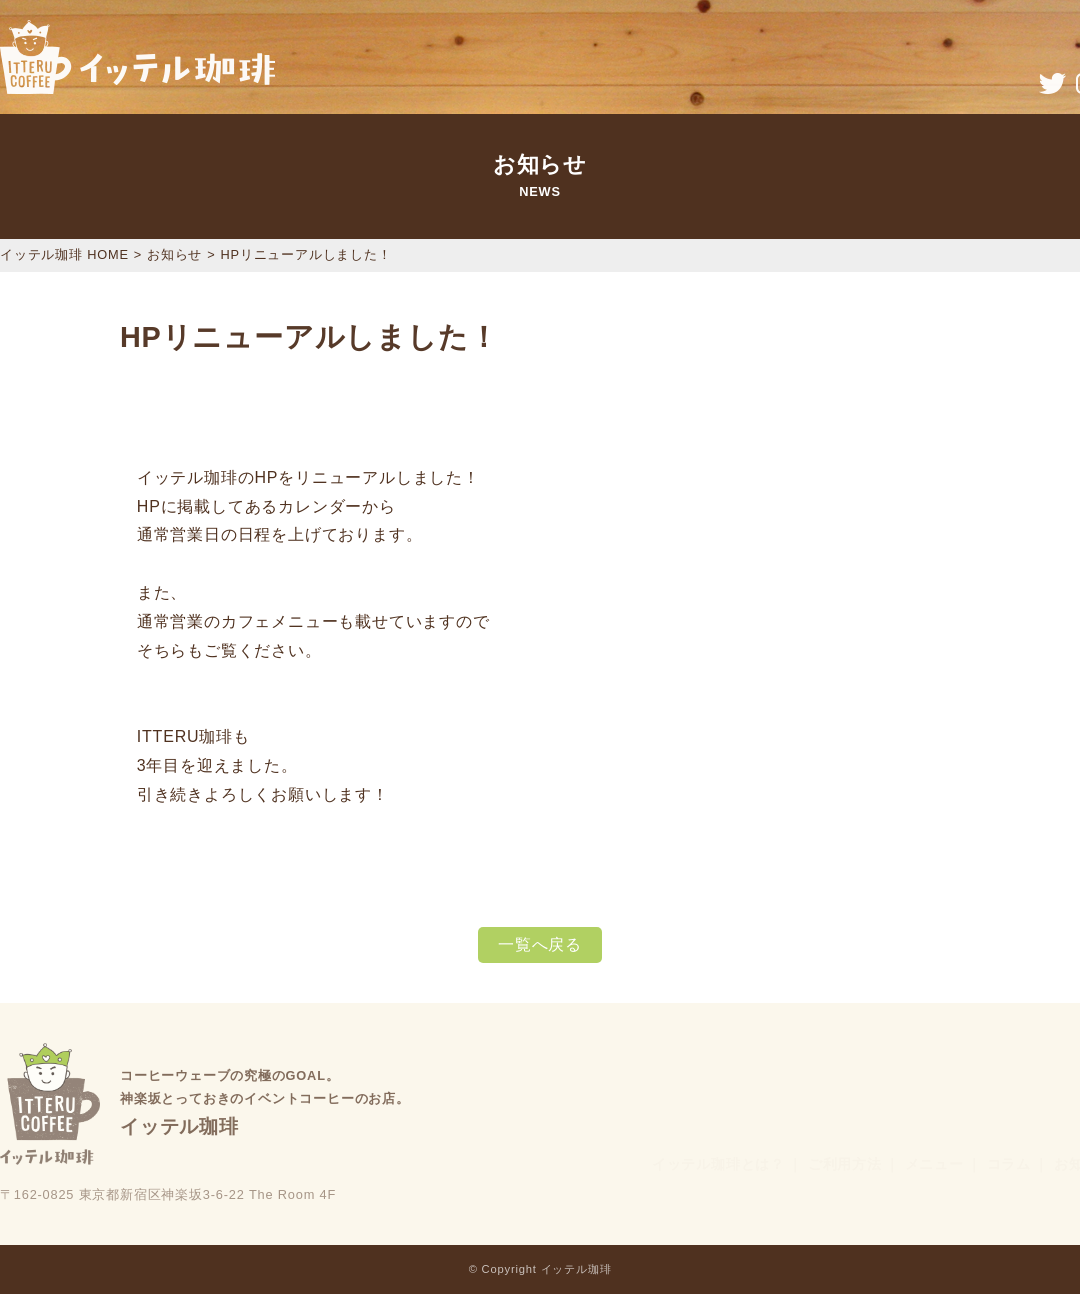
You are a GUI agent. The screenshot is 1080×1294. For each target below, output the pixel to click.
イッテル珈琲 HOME (64, 254)
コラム (1009, 1164)
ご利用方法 (845, 1164)
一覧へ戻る (540, 944)
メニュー (934, 1164)
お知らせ (174, 254)
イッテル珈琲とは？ (718, 1164)
